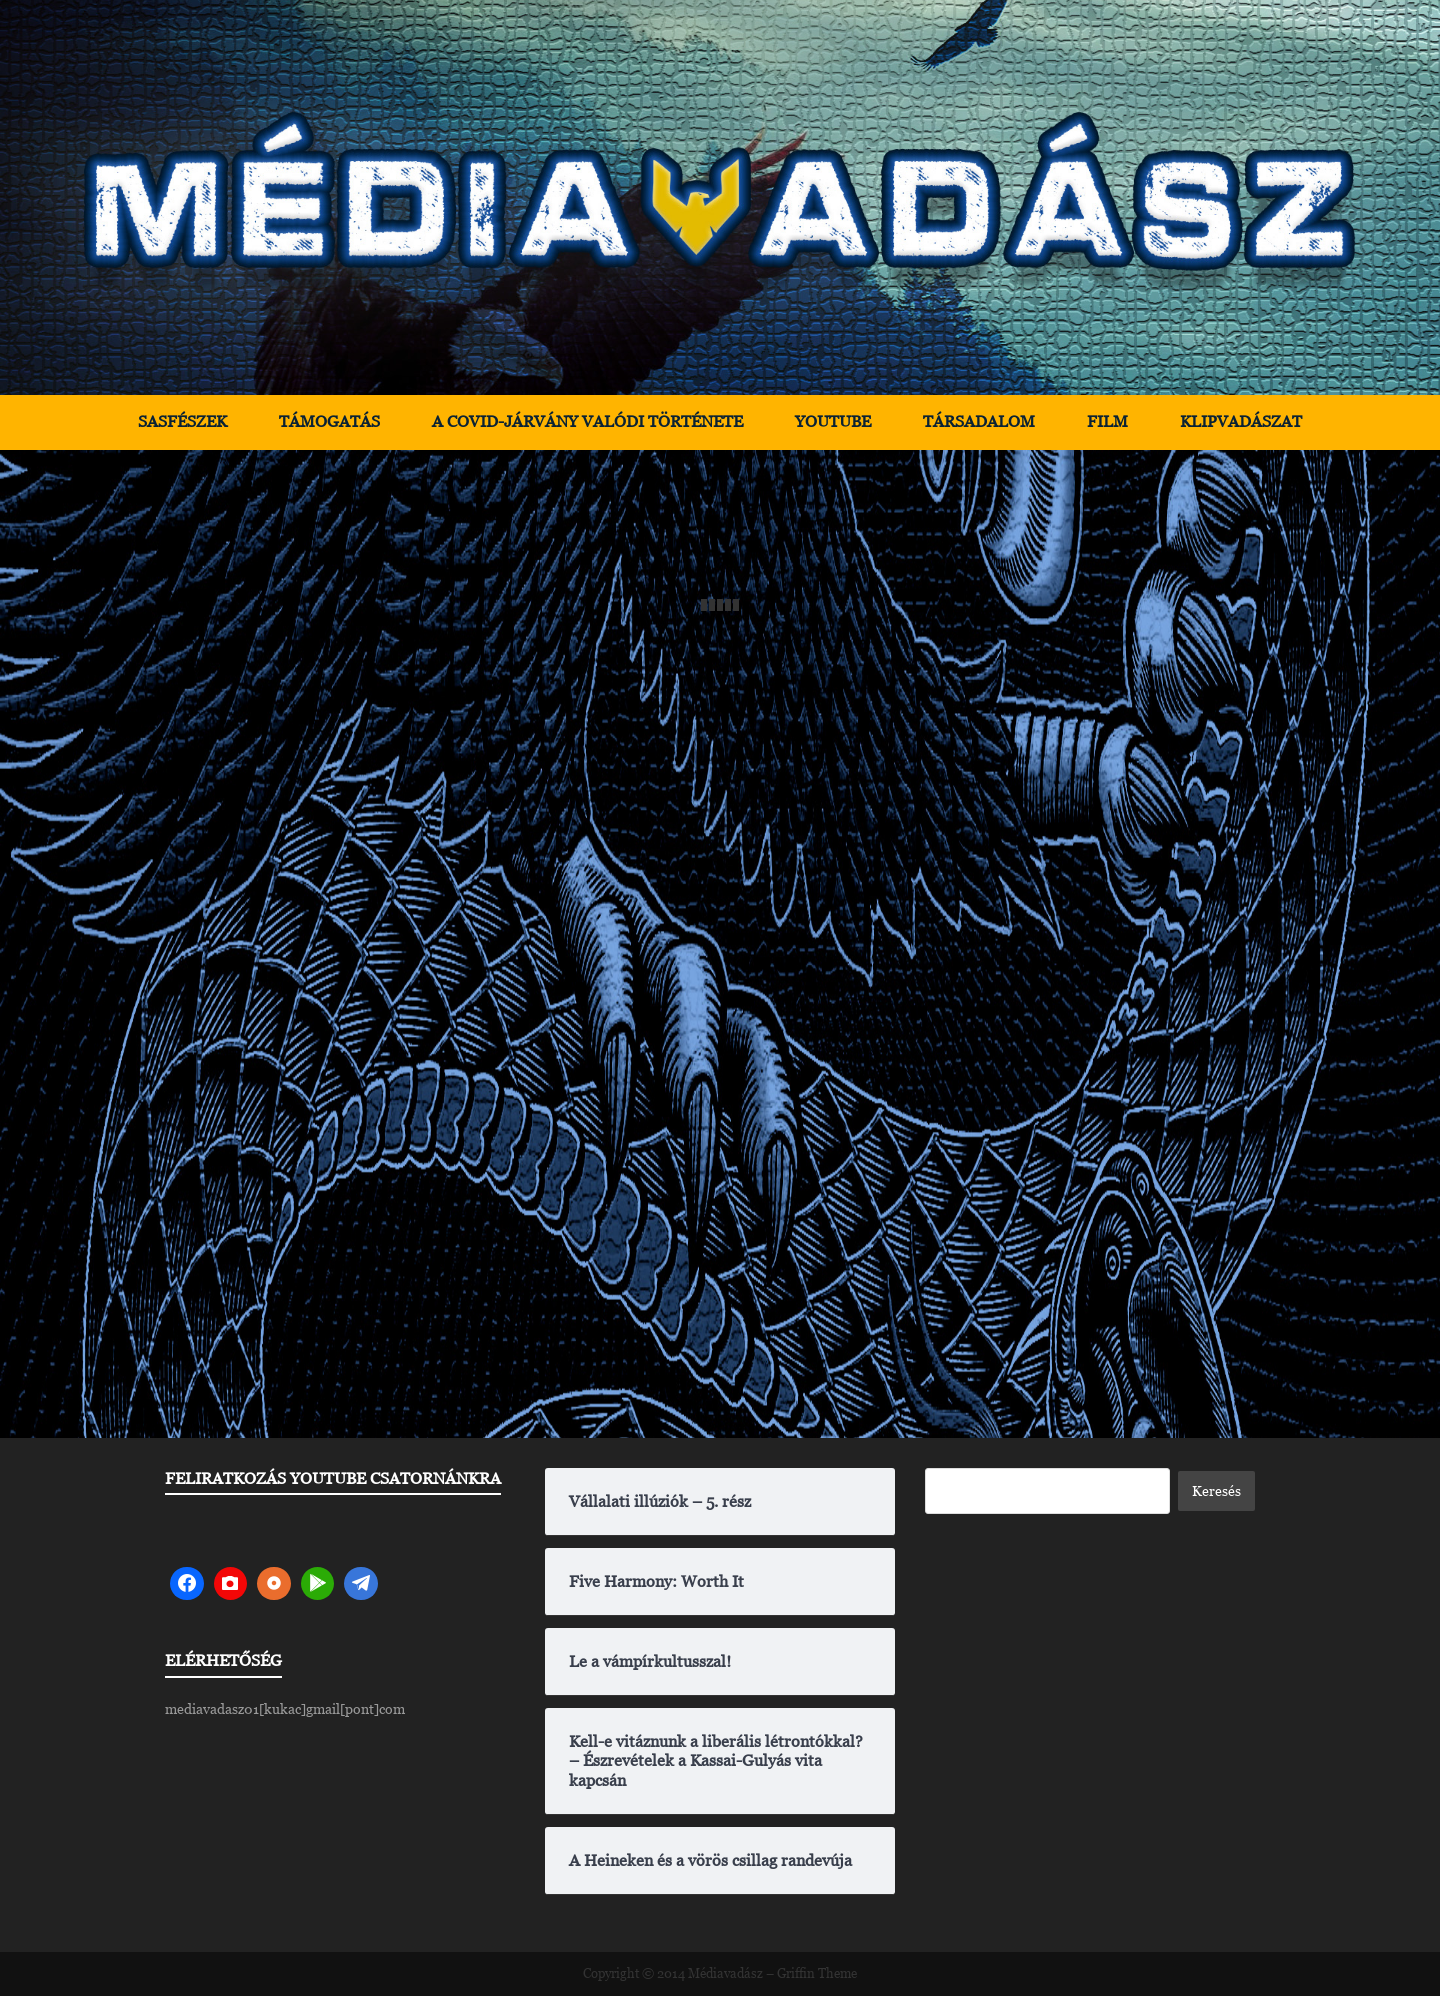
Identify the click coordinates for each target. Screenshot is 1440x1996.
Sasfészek (182, 421)
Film (1107, 421)
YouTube (833, 421)
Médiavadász (725, 1973)
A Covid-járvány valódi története (587, 421)
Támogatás (329, 421)
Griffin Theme (817, 1973)
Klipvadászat (1241, 421)
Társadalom (979, 421)
